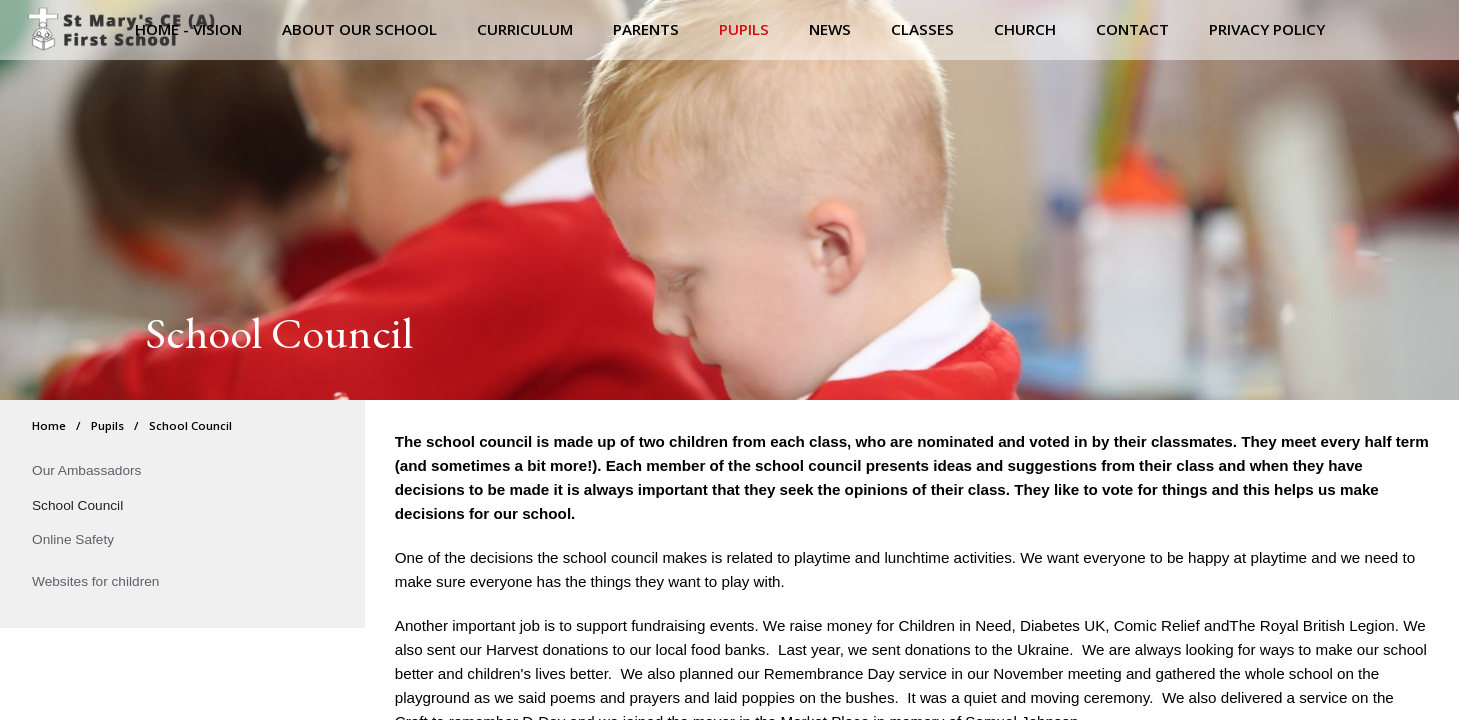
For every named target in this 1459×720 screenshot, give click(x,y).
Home (49, 425)
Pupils (107, 425)
